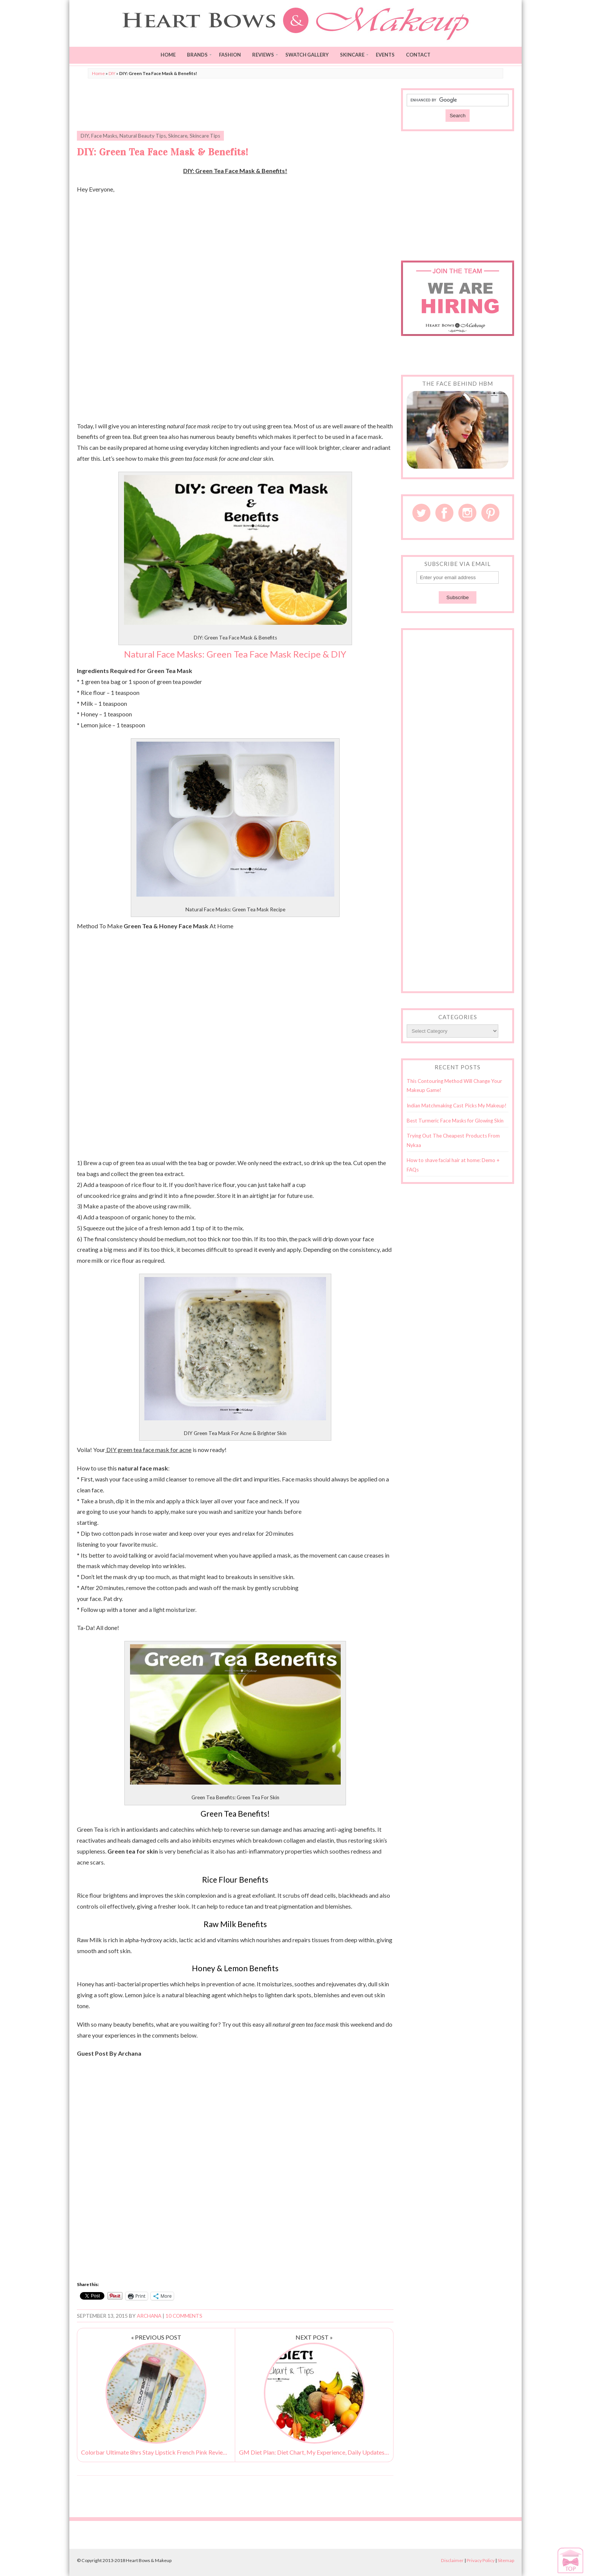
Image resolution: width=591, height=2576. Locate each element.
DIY (112, 73)
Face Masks (104, 136)
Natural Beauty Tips (142, 136)
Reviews (263, 55)
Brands (197, 55)
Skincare (352, 55)
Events (385, 55)
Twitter (421, 513)
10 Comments (183, 2316)
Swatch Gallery (307, 55)
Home (168, 55)
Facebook (444, 513)
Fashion (230, 55)
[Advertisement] (235, 105)
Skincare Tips (205, 136)
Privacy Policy (481, 2560)
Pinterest (490, 513)
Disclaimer (452, 2560)
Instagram (467, 513)
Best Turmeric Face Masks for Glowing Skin (455, 1121)
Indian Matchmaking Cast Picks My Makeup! (457, 1105)
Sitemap (506, 2560)
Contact (418, 55)
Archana (149, 2316)
